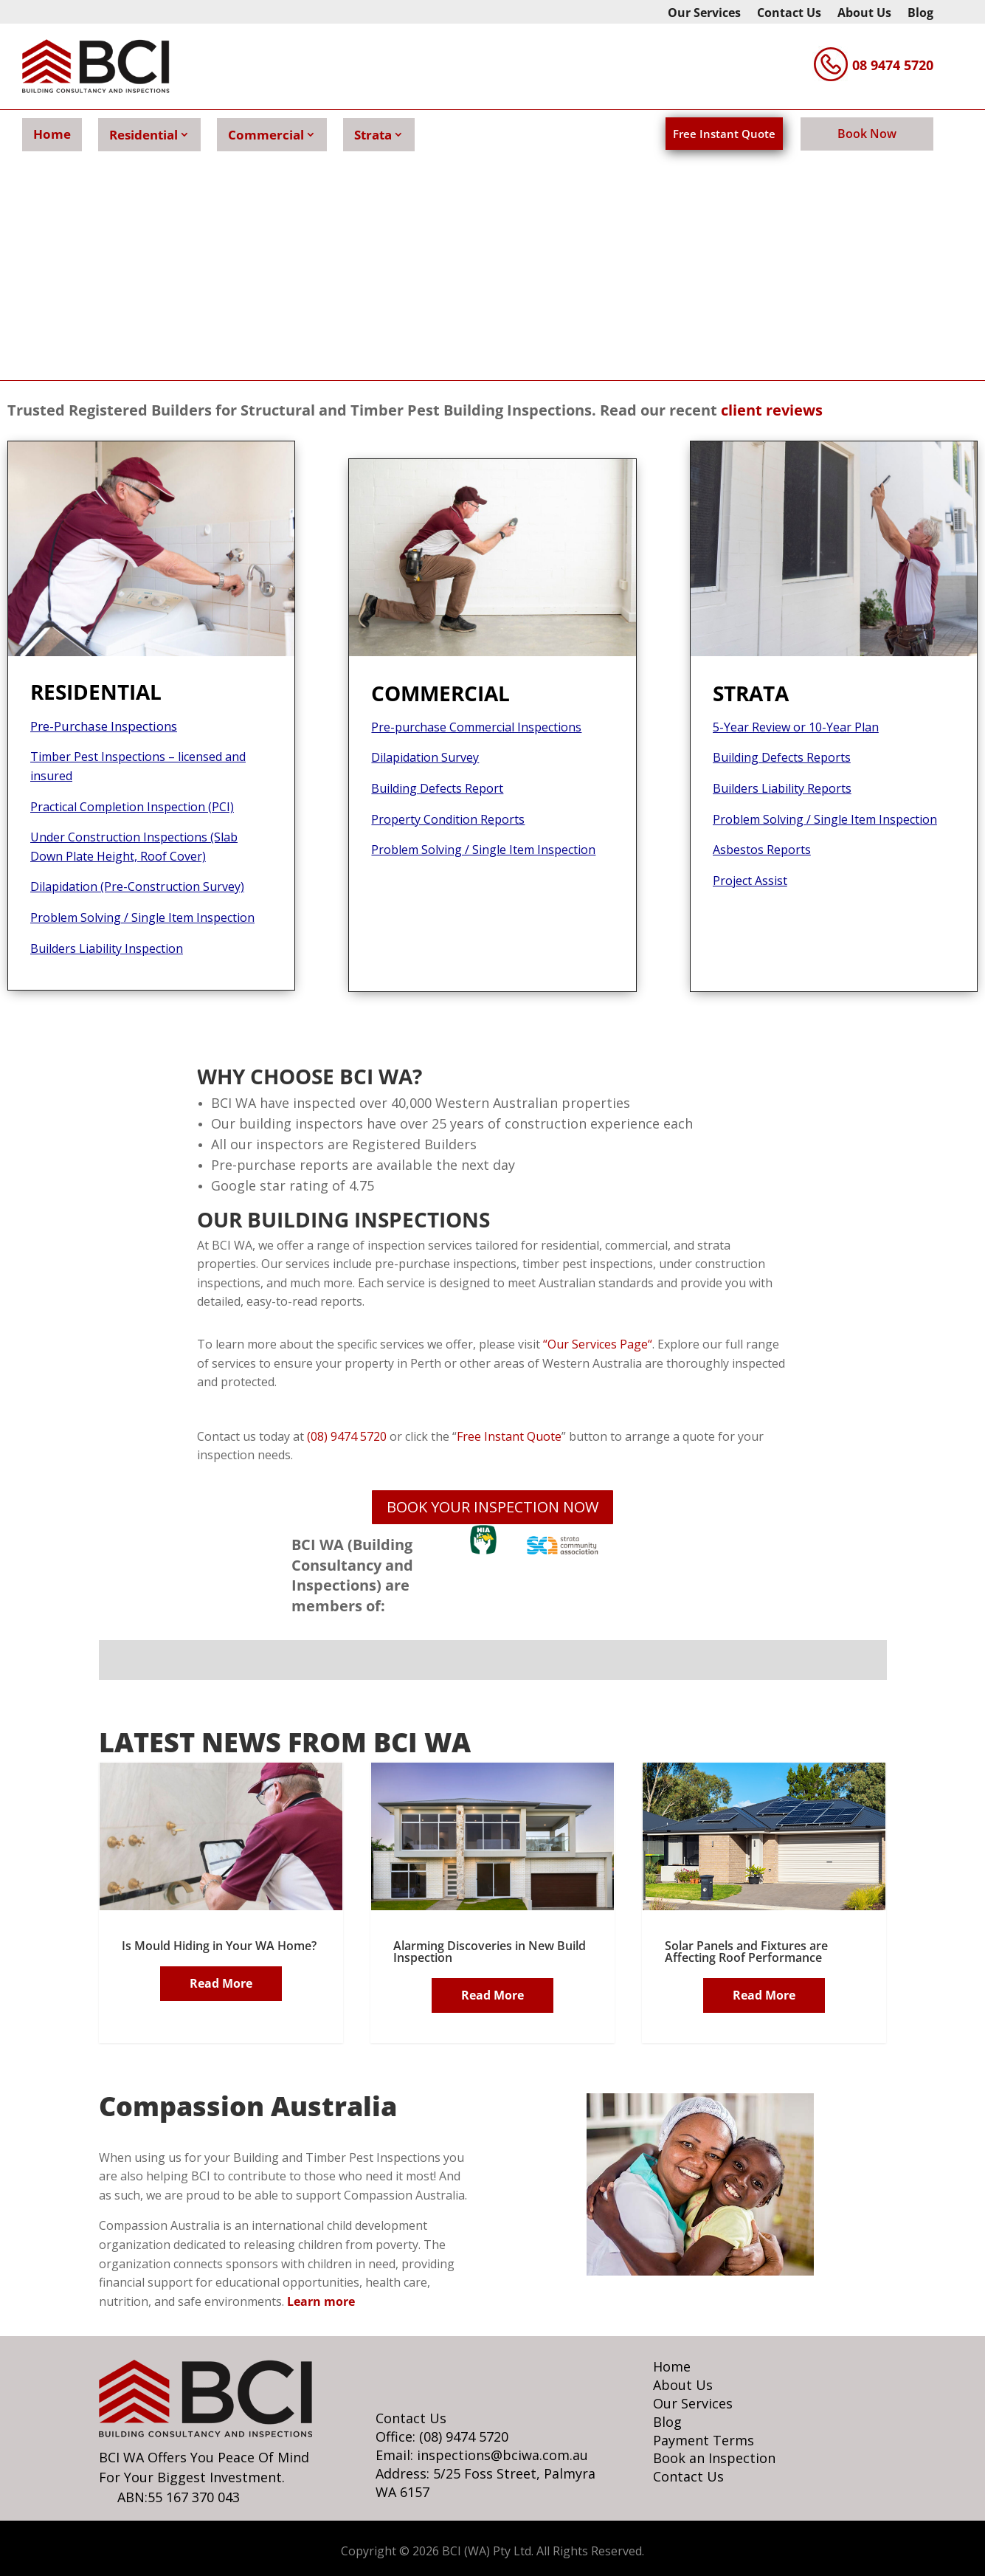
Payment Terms (703, 2440)
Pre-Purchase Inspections (103, 725)
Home (52, 133)
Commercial (266, 134)
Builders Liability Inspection (106, 948)
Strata (373, 134)
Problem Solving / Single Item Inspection (142, 917)
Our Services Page (596, 1344)
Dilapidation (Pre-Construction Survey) (137, 886)
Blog (920, 14)
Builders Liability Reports (782, 788)
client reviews (772, 410)
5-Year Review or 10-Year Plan (796, 727)
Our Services (704, 14)
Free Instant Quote (724, 133)
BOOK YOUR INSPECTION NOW (492, 1507)
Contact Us (789, 14)
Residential (143, 134)
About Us (864, 14)
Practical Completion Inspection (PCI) (132, 807)
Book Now (866, 133)
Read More (221, 1983)
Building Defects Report (437, 788)
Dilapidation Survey (425, 757)
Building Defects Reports (782, 757)
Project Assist (750, 880)
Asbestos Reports (762, 849)
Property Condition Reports (448, 819)
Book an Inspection (714, 2458)
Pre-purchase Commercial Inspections (476, 727)
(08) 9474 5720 (345, 1436)
